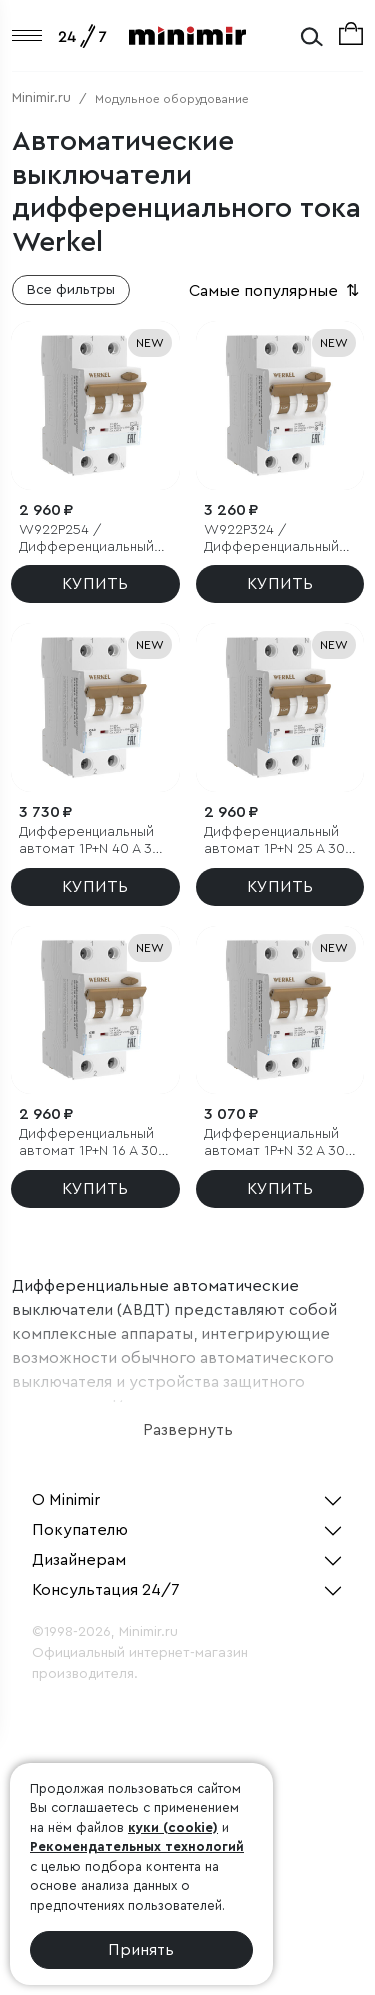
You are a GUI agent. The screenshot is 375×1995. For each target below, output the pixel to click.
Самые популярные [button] (276, 291)
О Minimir (66, 1500)
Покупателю (80, 1530)
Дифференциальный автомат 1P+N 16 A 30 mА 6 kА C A (88, 1143)
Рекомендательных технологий (137, 1846)
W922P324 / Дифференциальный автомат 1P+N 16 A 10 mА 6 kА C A (272, 539)
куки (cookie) (173, 1827)
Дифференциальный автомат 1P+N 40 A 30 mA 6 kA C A (90, 841)
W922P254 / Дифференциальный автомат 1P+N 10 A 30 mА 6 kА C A (89, 539)
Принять (141, 1950)
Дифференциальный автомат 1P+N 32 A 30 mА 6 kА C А (274, 1143)
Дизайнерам (79, 1560)
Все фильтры (71, 290)
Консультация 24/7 (106, 1590)
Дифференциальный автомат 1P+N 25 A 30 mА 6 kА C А (274, 841)
